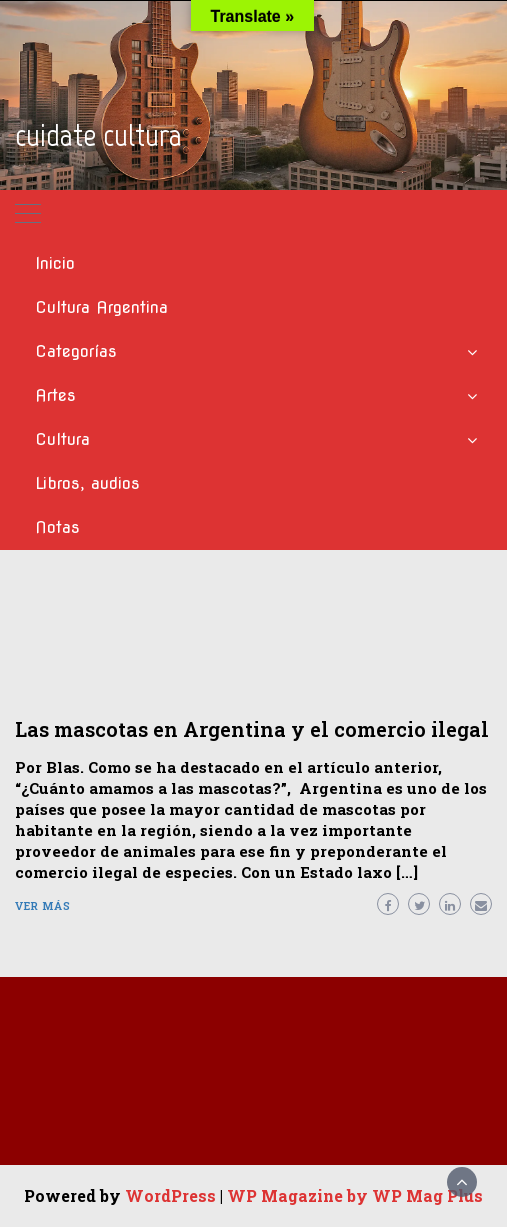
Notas (57, 527)
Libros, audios (87, 483)
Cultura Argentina (101, 307)
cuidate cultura (98, 135)
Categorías (76, 351)
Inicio (55, 263)
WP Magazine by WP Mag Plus (355, 1195)
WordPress (170, 1195)
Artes (55, 395)
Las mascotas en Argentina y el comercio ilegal (252, 729)
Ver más (43, 905)
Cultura (62, 439)
